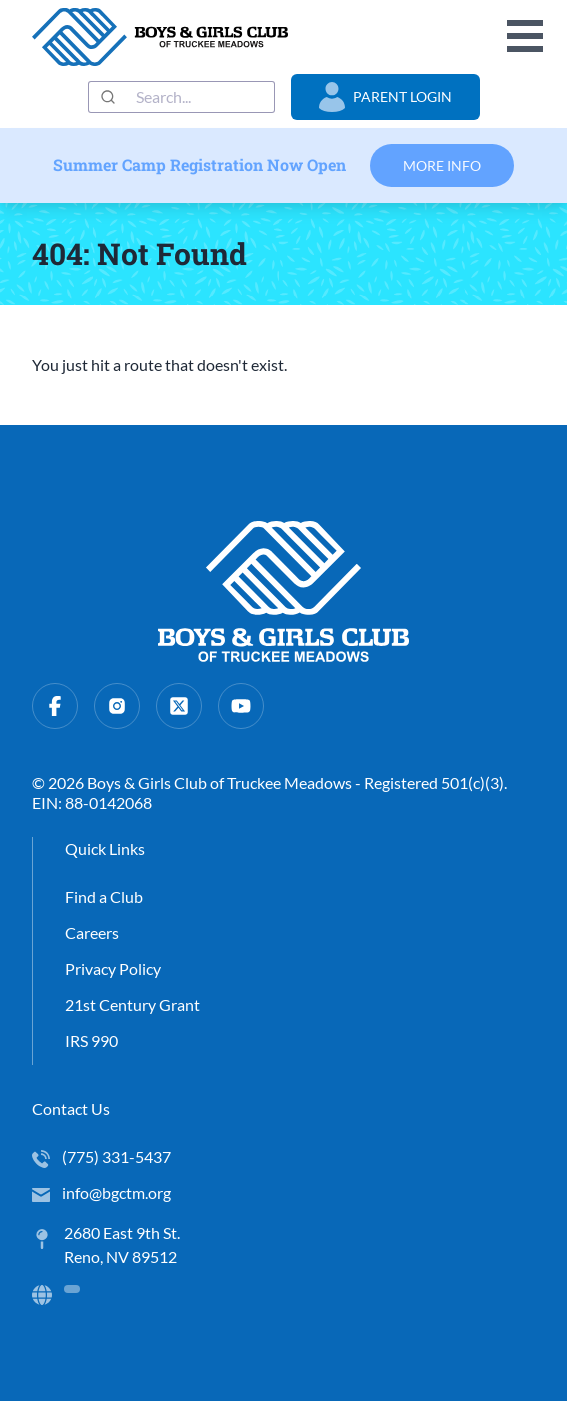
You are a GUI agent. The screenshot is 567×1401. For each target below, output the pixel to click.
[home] (160, 37)
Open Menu (525, 36)
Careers (92, 932)
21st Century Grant (132, 1004)
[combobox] (182, 97)
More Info (442, 165)
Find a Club (104, 896)
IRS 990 (91, 1040)
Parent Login (385, 97)
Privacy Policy (113, 968)
